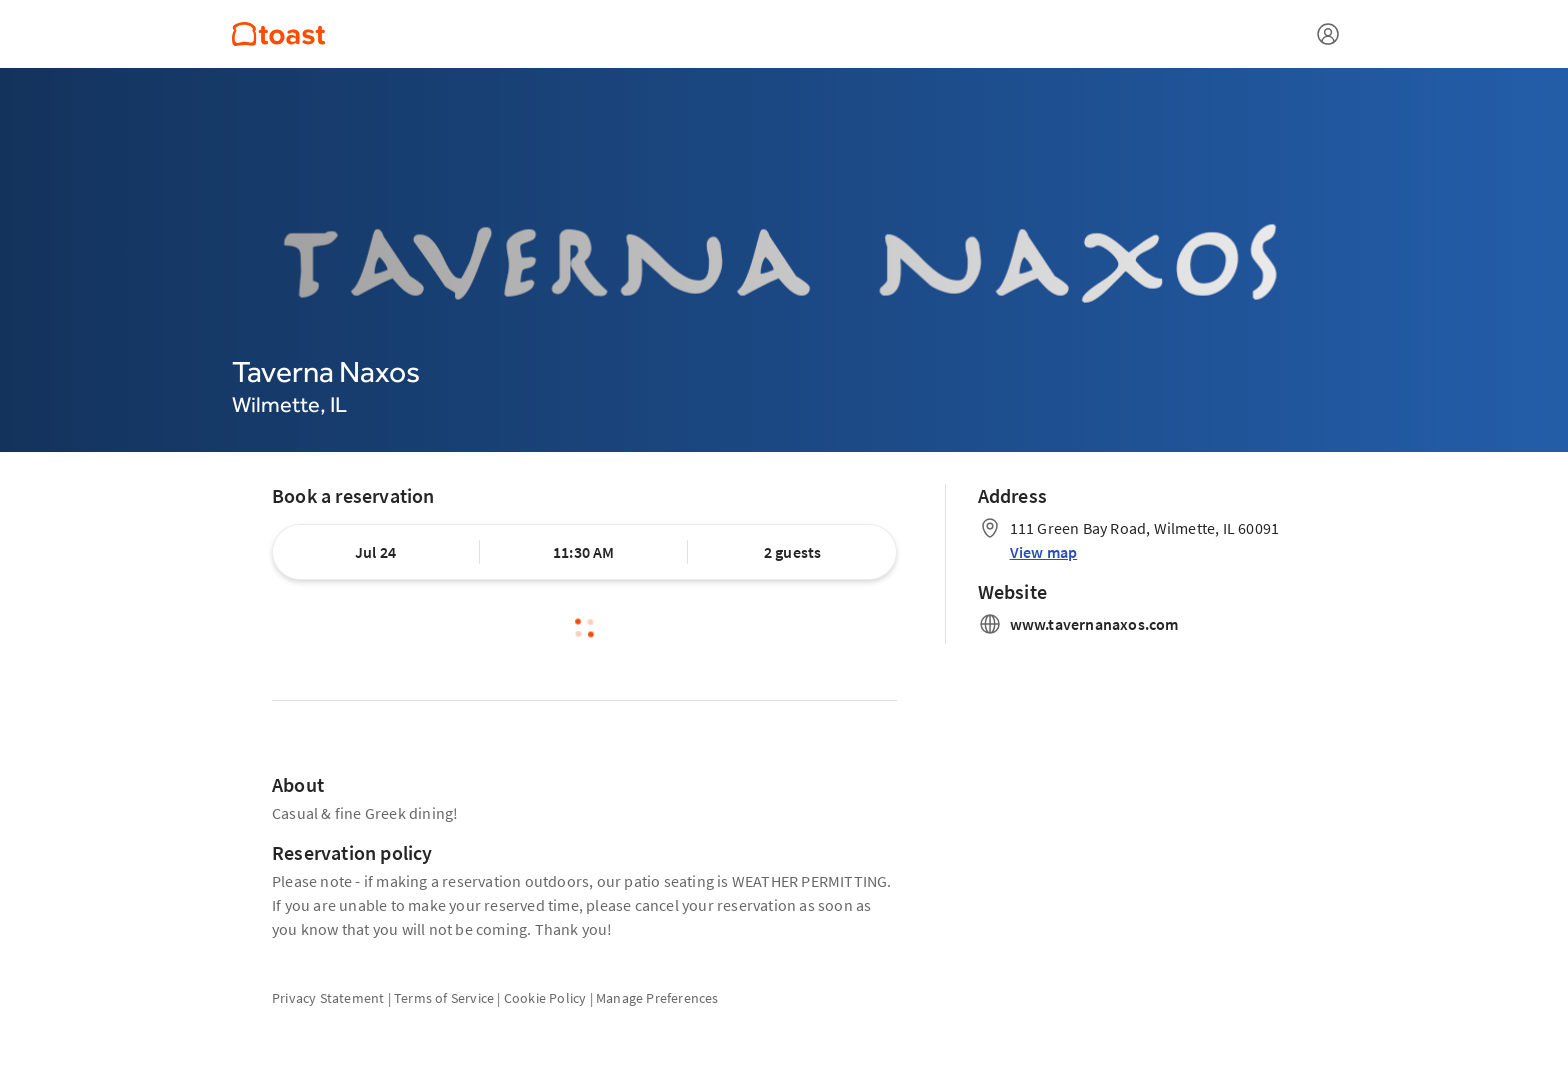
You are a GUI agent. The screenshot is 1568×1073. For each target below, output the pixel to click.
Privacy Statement (328, 998)
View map (1044, 552)
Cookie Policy (545, 998)
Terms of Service (444, 998)
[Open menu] (1328, 34)
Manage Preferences (657, 998)
